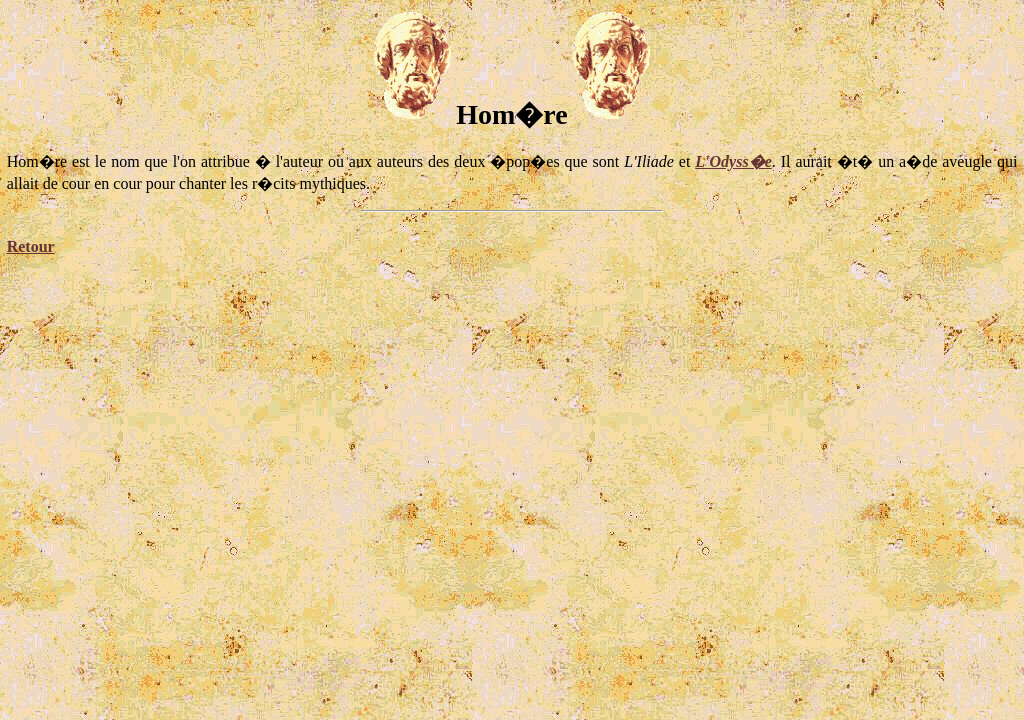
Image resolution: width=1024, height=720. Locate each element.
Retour (31, 246)
